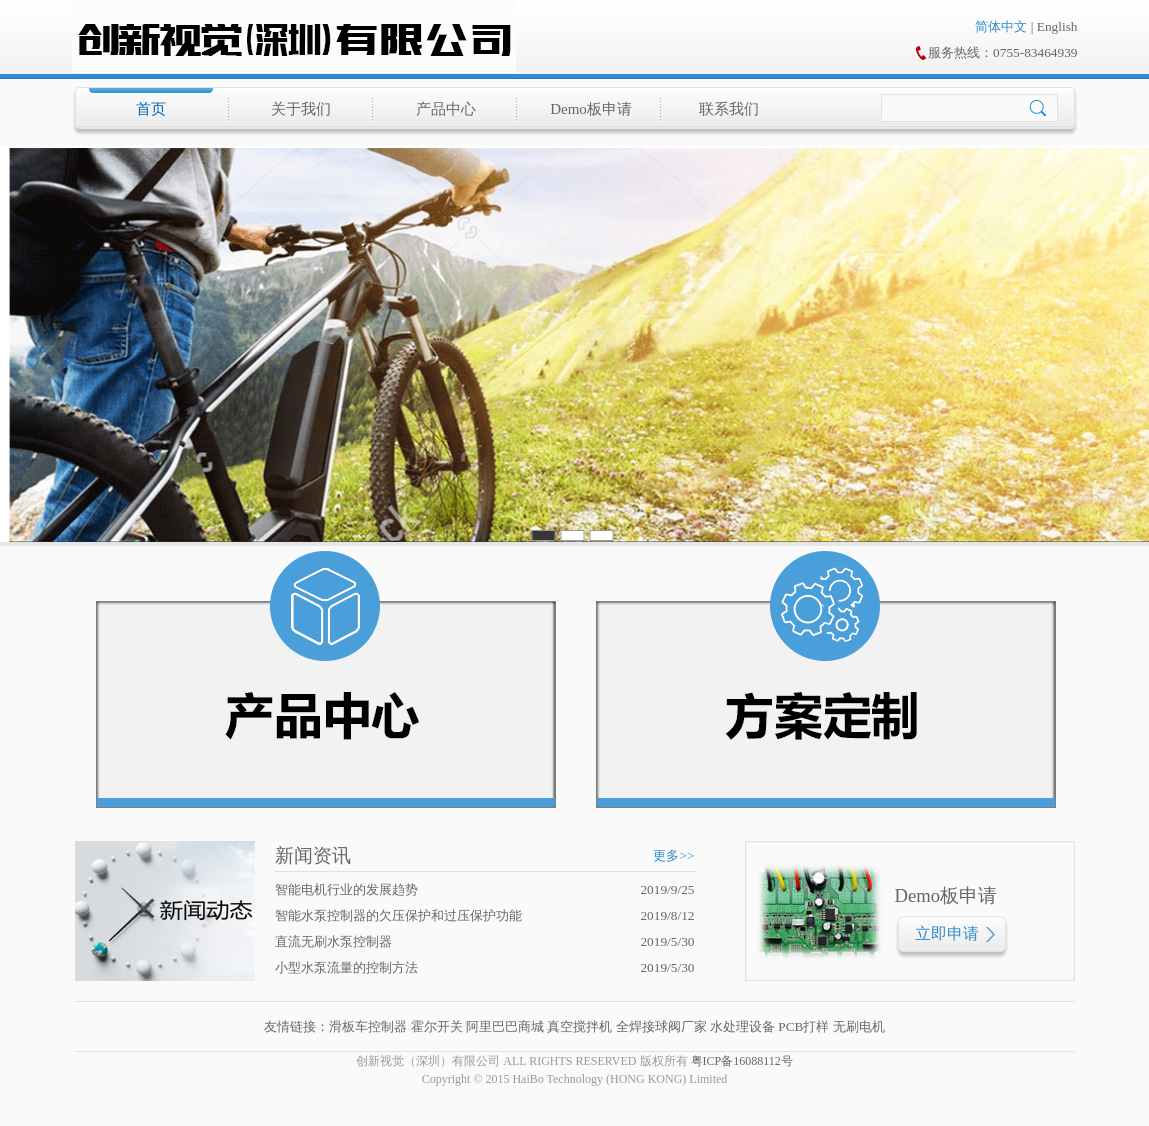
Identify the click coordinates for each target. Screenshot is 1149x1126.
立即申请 (947, 933)
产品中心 (446, 109)
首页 (151, 109)
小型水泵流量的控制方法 (346, 967)
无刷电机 (859, 1026)
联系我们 (729, 109)
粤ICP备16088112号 (742, 1061)
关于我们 (301, 109)
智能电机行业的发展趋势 (346, 889)
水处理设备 (742, 1026)
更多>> (673, 855)
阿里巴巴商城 (505, 1026)
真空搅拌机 (579, 1026)
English (1057, 26)
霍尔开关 (437, 1026)
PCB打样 (802, 1026)
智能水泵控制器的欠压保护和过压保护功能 (398, 915)
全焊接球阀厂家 (661, 1026)
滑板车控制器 (368, 1026)
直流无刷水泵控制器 (333, 941)
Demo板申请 (591, 109)
